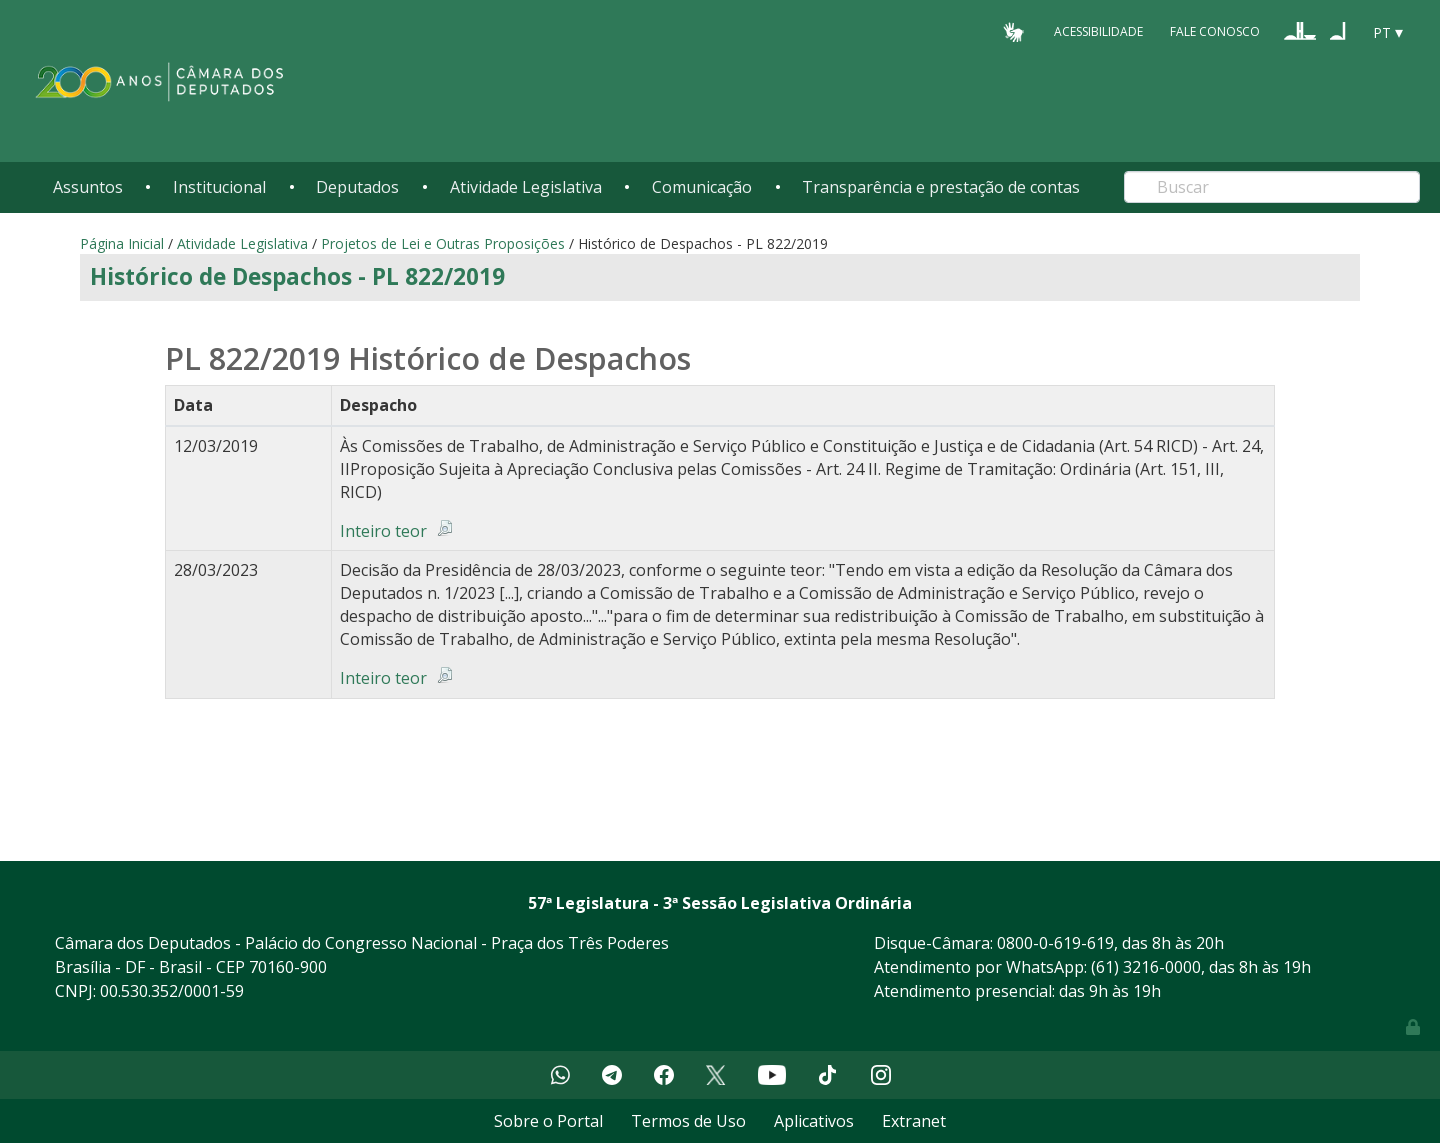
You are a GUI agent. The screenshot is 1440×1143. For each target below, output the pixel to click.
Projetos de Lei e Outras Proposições (443, 243)
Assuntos (88, 187)
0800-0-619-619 (1055, 943)
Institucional (219, 187)
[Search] (1272, 187)
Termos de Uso (688, 1121)
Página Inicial (122, 243)
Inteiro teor (383, 531)
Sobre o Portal (548, 1121)
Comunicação (702, 187)
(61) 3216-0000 (1146, 967)
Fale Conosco (1215, 31)
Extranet (914, 1121)
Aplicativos (814, 1121)
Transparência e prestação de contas (941, 187)
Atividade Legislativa (526, 187)
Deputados (357, 187)
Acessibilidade (1098, 31)
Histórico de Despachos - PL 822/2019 (297, 276)
